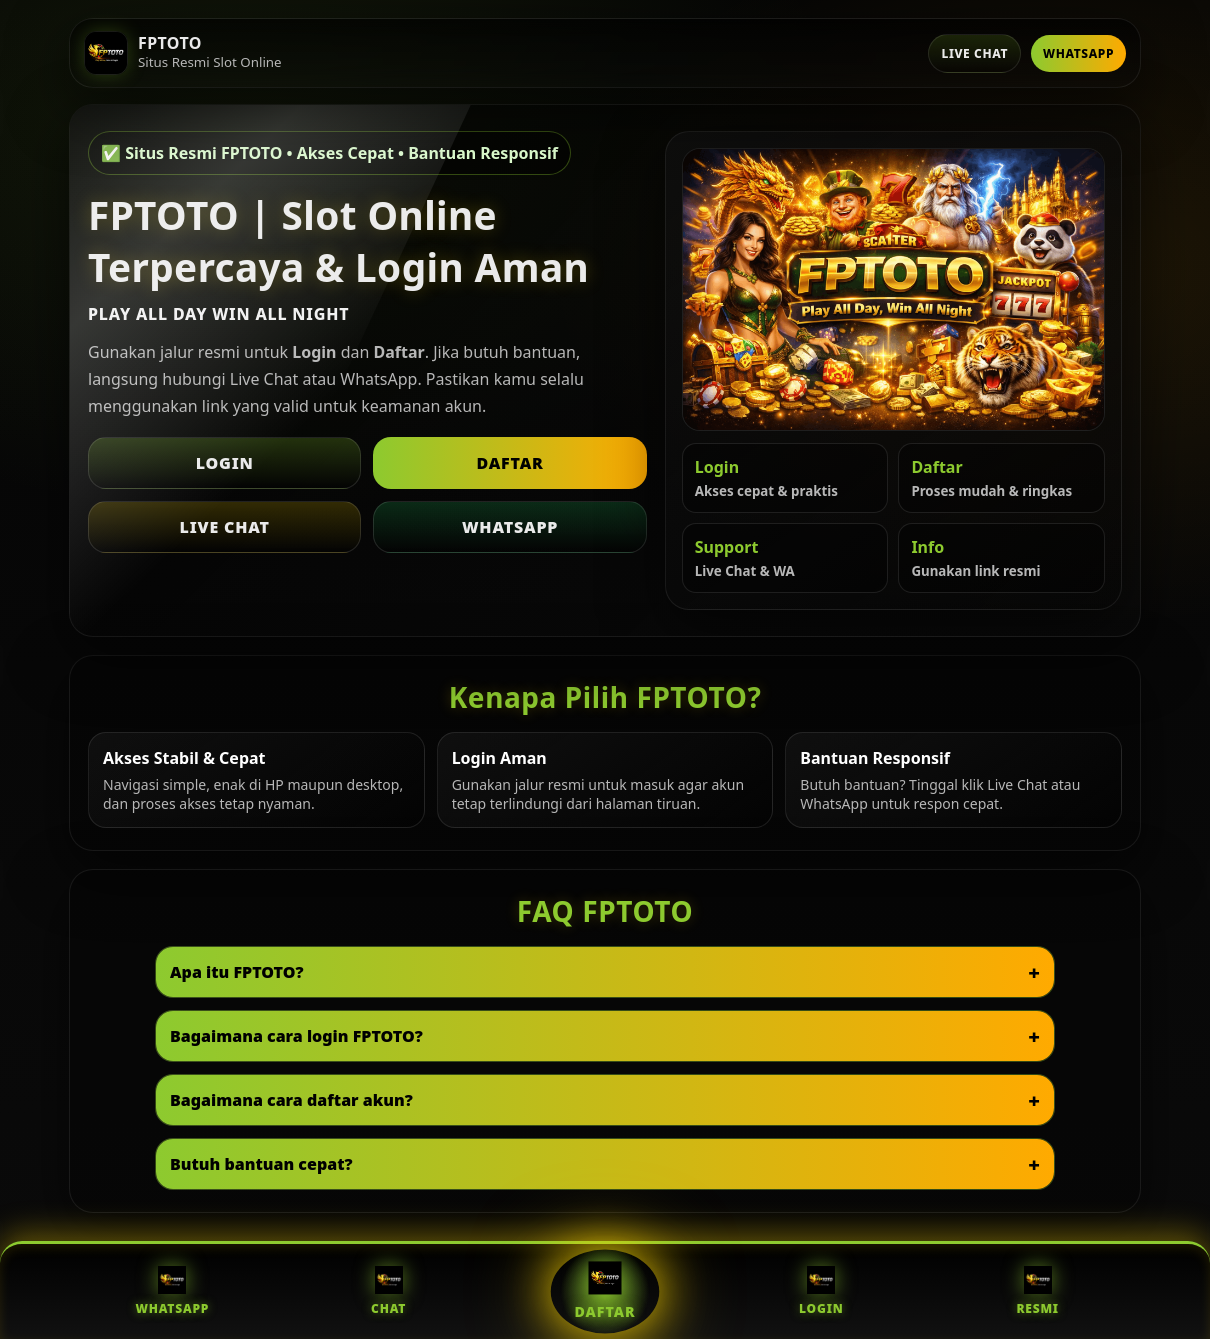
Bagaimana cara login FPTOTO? (296, 1036)
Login (225, 463)
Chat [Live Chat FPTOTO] (388, 1291)
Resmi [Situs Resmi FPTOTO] (1037, 1291)
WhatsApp (1078, 53)
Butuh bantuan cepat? (261, 1164)
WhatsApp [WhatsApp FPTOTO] (172, 1291)
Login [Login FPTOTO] (821, 1291)
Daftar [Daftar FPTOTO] (605, 1291)
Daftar (509, 463)
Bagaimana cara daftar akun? (291, 1100)
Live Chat (974, 53)
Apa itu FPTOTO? (237, 972)
